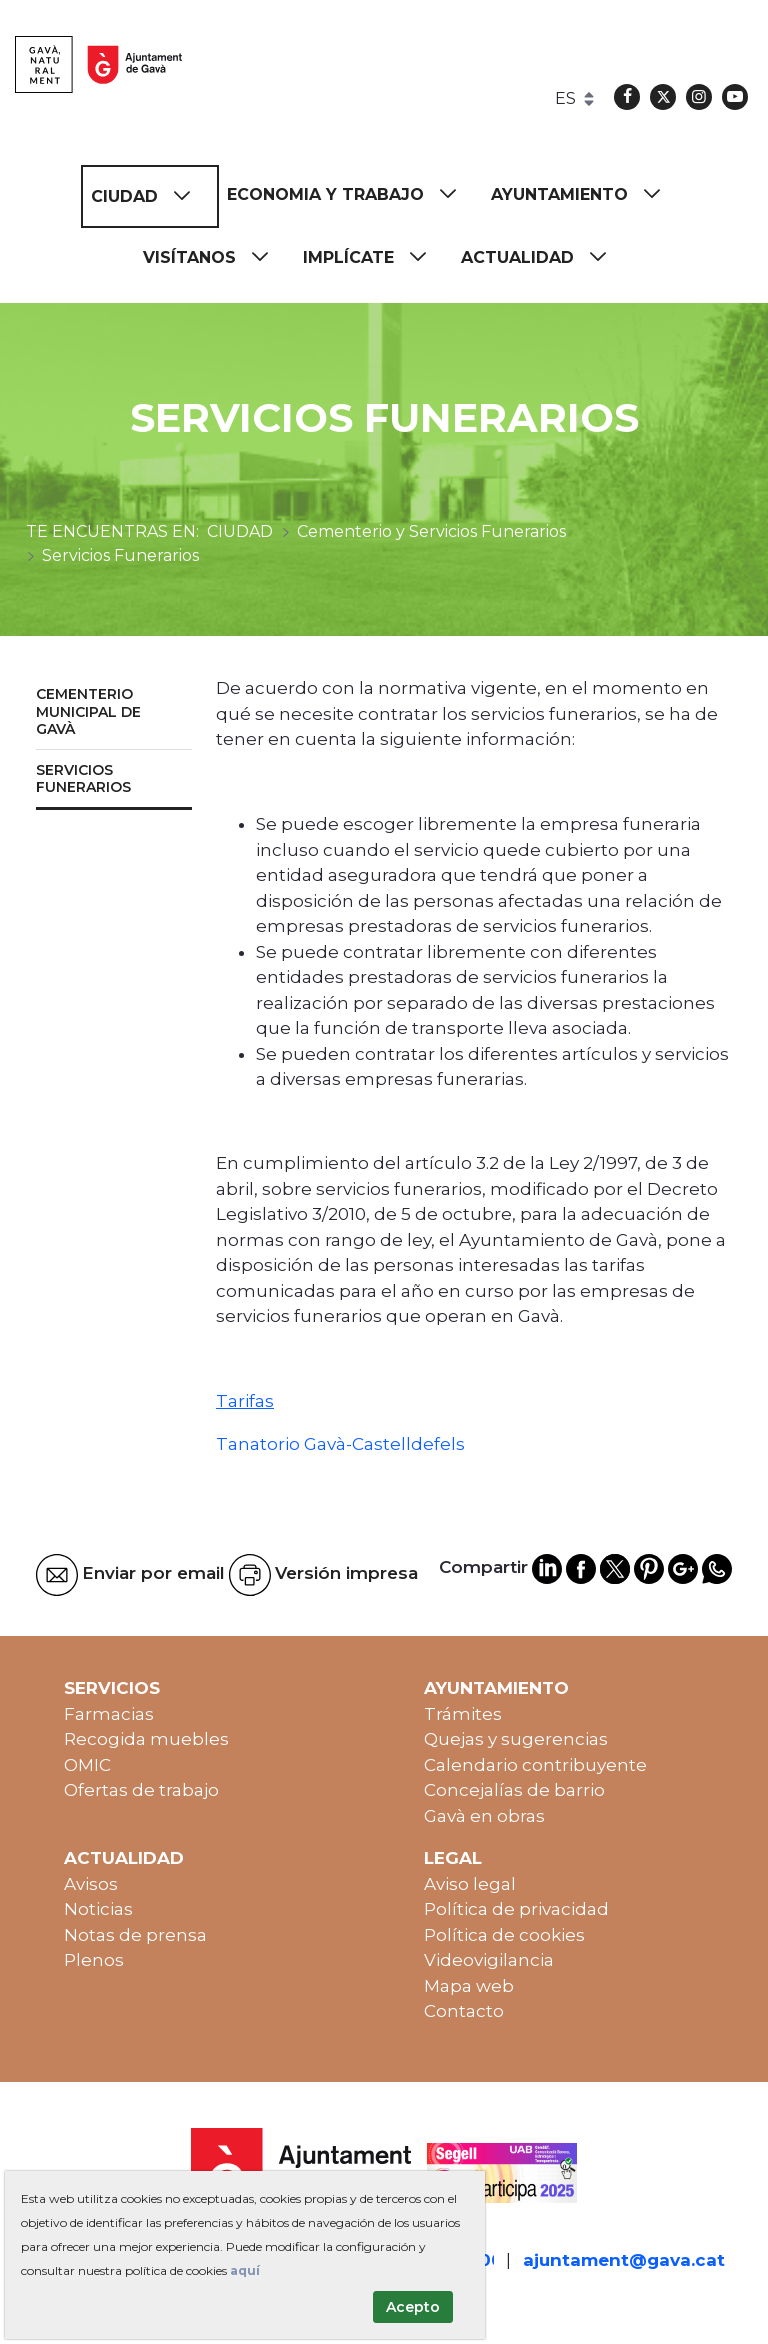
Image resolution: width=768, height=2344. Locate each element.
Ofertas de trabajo (141, 1790)
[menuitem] (150, 196)
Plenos (94, 1960)
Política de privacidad (516, 1909)
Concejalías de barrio (514, 1790)
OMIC (87, 1765)
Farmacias (109, 1714)
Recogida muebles (146, 1739)
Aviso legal (470, 1884)
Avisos (91, 1884)
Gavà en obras (484, 1816)
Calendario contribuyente (535, 1765)
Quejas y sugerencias (516, 1739)
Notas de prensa (135, 1935)
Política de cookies (504, 1935)
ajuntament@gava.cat (624, 2260)
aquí (245, 2270)
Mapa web (469, 1986)
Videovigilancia (489, 1960)
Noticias (98, 1909)
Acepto (413, 2307)
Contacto (464, 2011)
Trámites (463, 1714)
